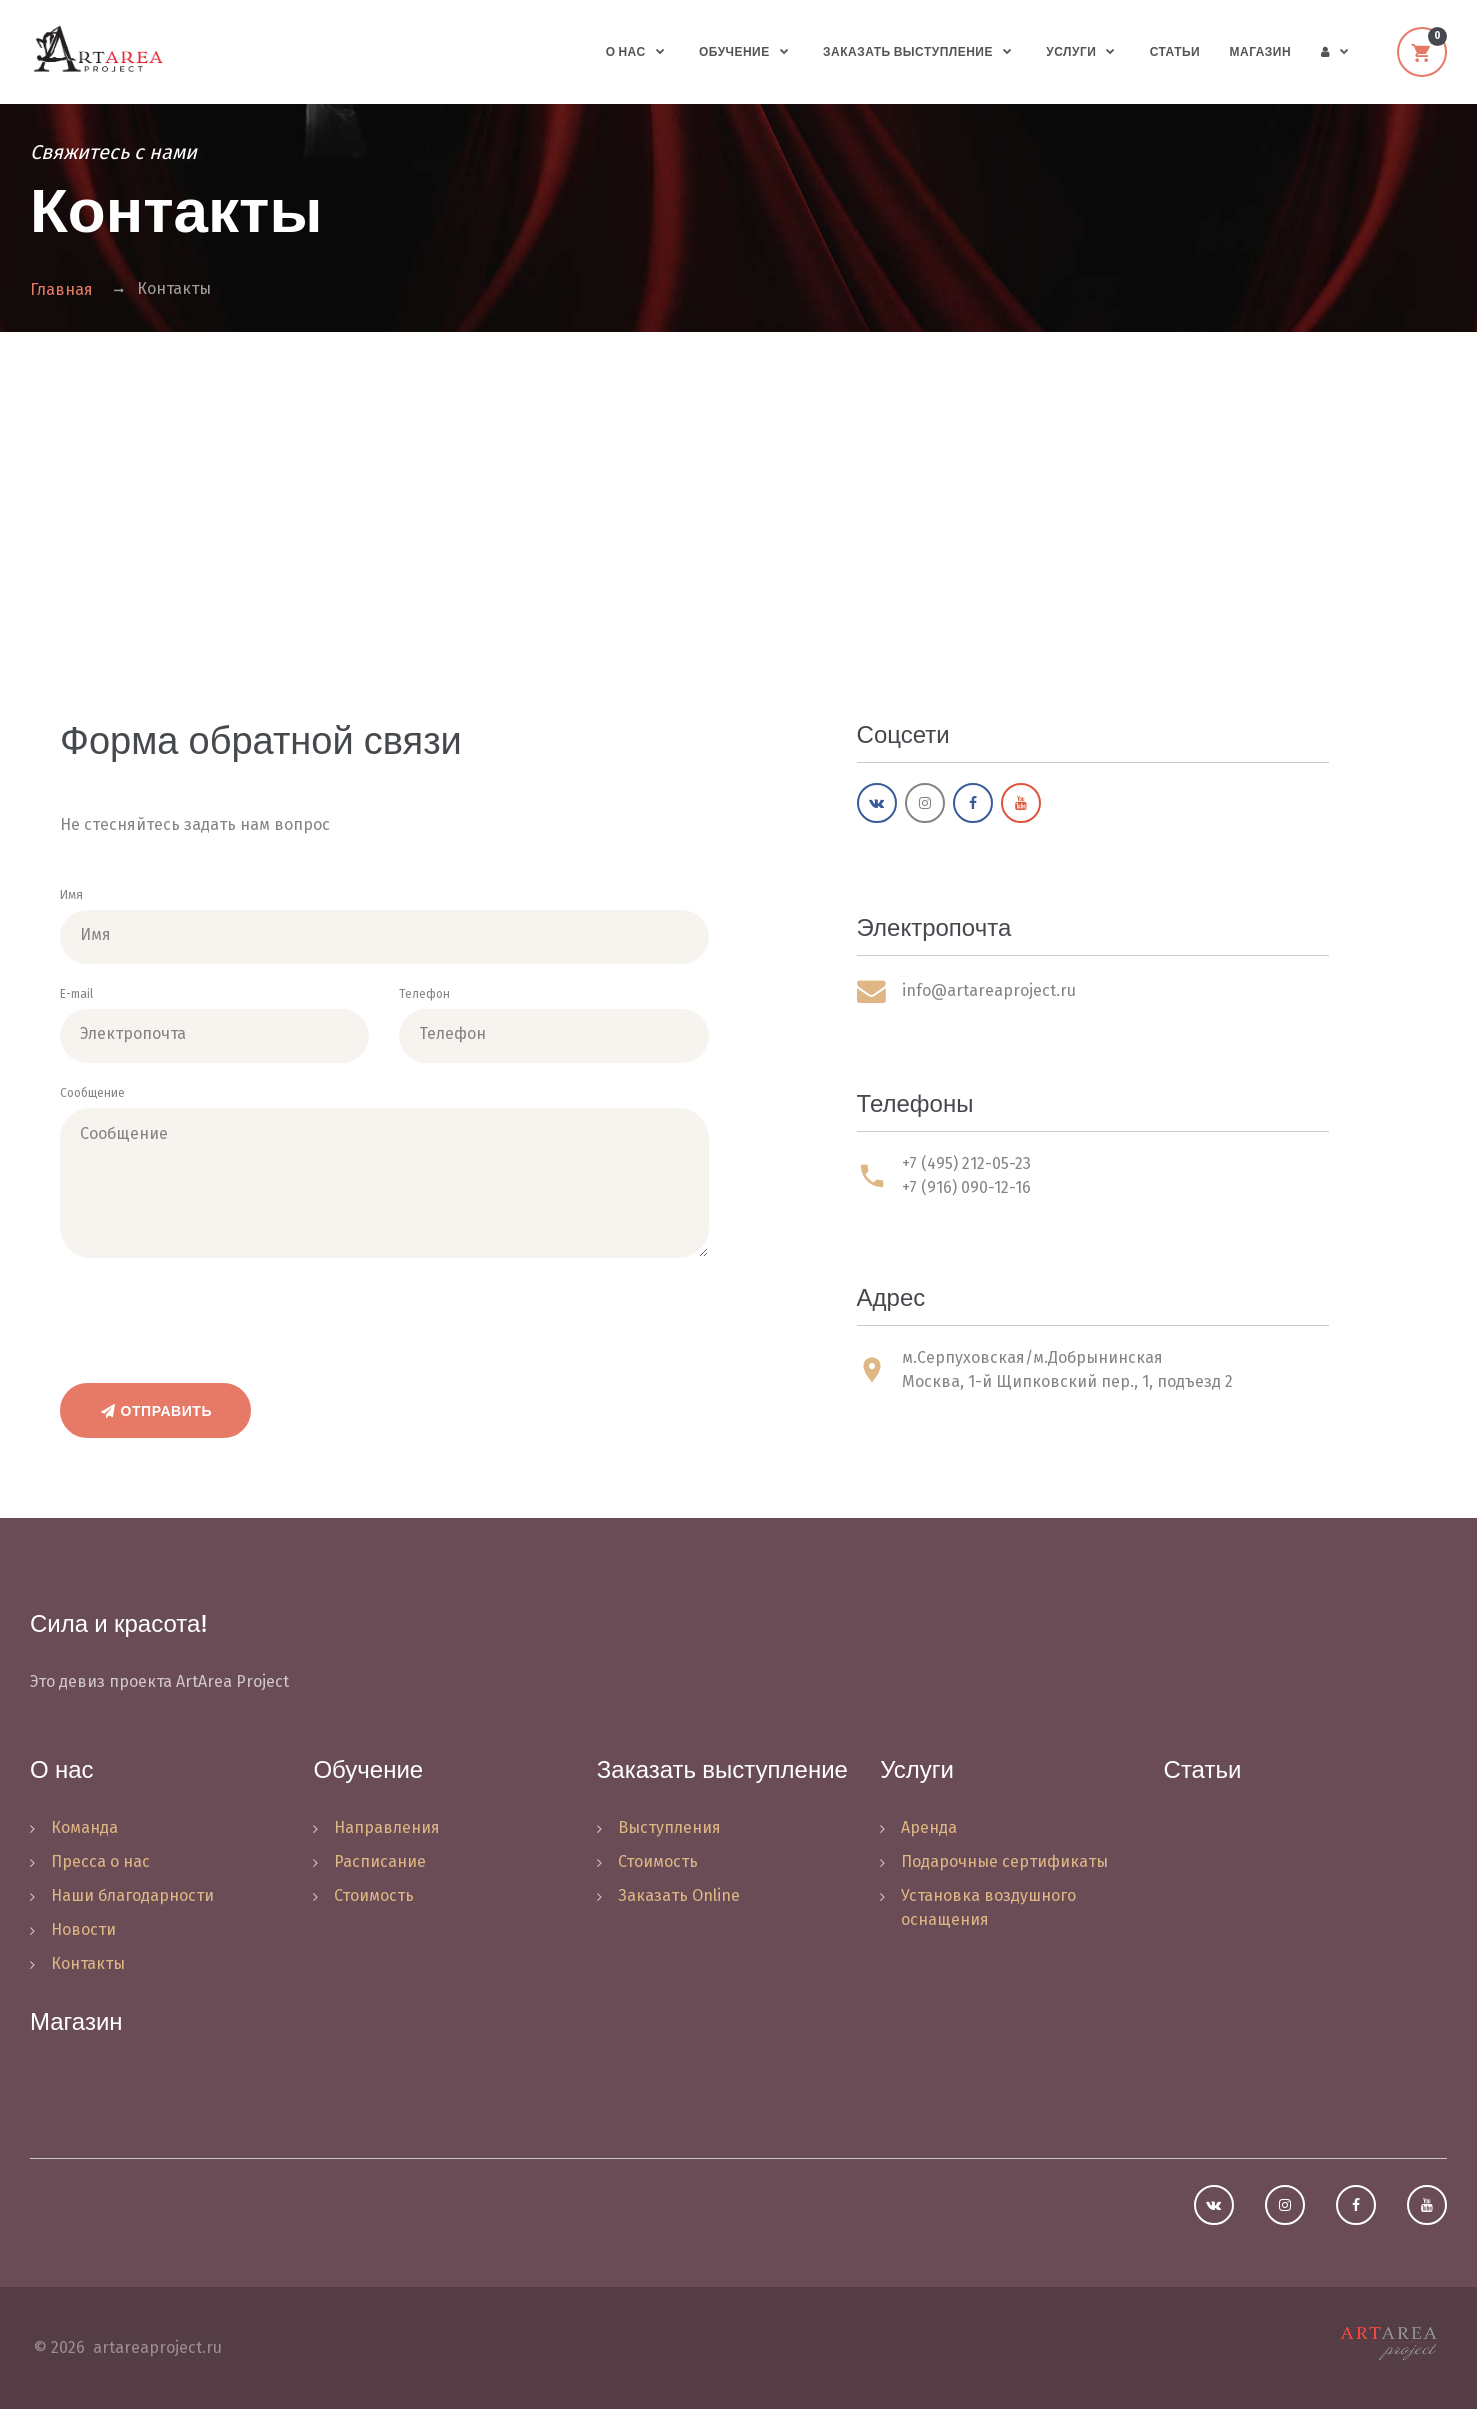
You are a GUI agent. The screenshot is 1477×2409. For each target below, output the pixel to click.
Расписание (380, 1861)
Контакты (88, 1963)
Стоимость (374, 1895)
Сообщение (92, 1093)
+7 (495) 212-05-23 (966, 1163)
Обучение (734, 51)
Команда (84, 1827)
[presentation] (212, 1314)
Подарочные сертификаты (1004, 1861)
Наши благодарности (132, 1895)
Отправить (155, 1411)
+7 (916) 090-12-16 (966, 1187)
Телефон (424, 994)
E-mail (76, 994)
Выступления (669, 1827)
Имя (71, 895)
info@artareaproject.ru (989, 990)
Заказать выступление (908, 51)
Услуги (1071, 51)
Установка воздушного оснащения (988, 1907)
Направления (387, 1827)
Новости (83, 1929)
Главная (61, 289)
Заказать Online (679, 1895)
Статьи (1175, 51)
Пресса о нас (100, 1861)
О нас (626, 51)
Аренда (929, 1827)
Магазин (1261, 51)
